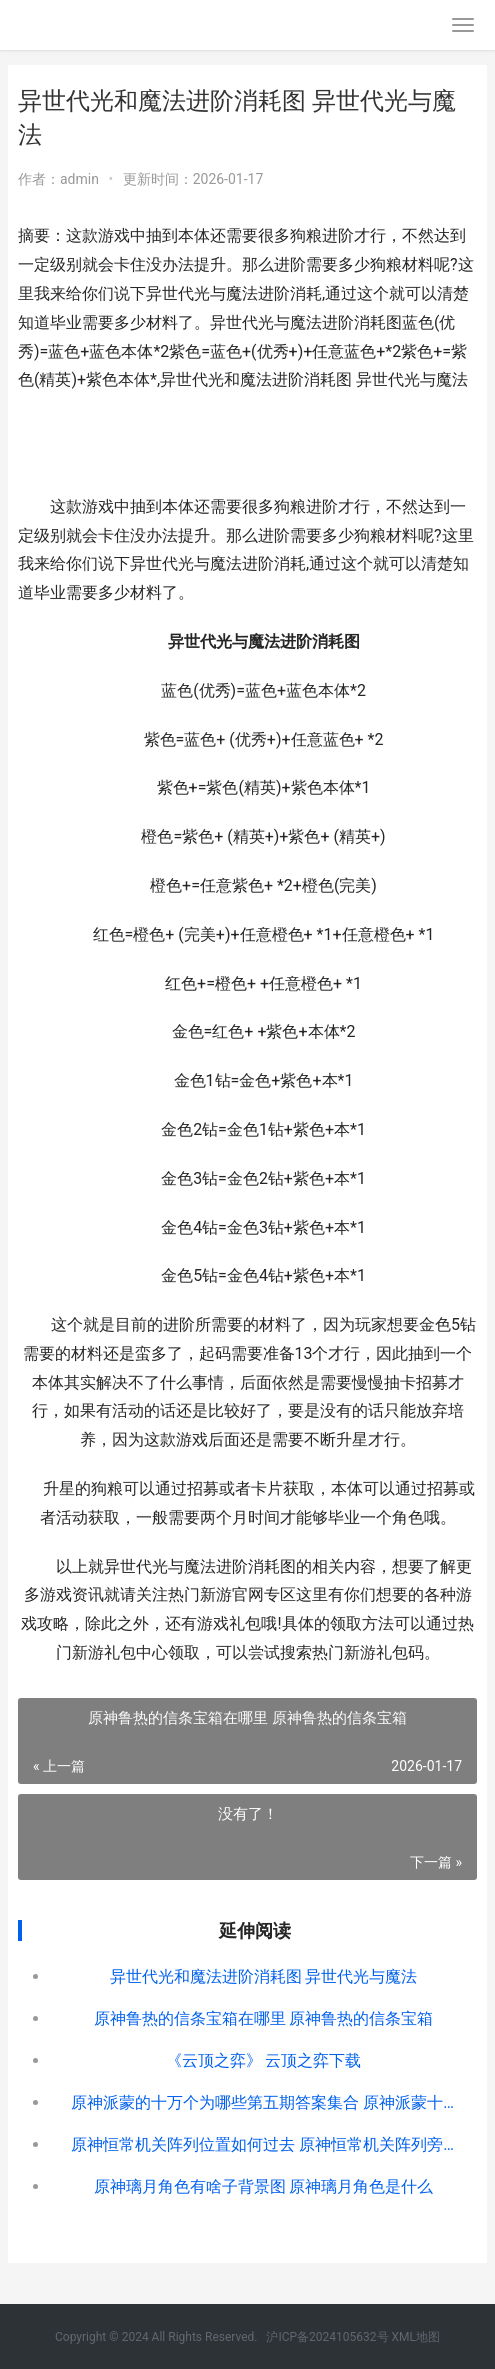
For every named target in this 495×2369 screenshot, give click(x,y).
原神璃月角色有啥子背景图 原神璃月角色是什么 (264, 2186)
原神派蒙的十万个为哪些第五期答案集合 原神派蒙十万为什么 (263, 2102)
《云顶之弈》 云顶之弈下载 (264, 2060)
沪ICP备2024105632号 (328, 2337)
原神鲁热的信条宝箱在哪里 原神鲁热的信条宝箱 (264, 2018)
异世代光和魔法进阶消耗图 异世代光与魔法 (264, 1976)
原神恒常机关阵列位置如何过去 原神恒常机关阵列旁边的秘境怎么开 (263, 2144)
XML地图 (416, 2337)
